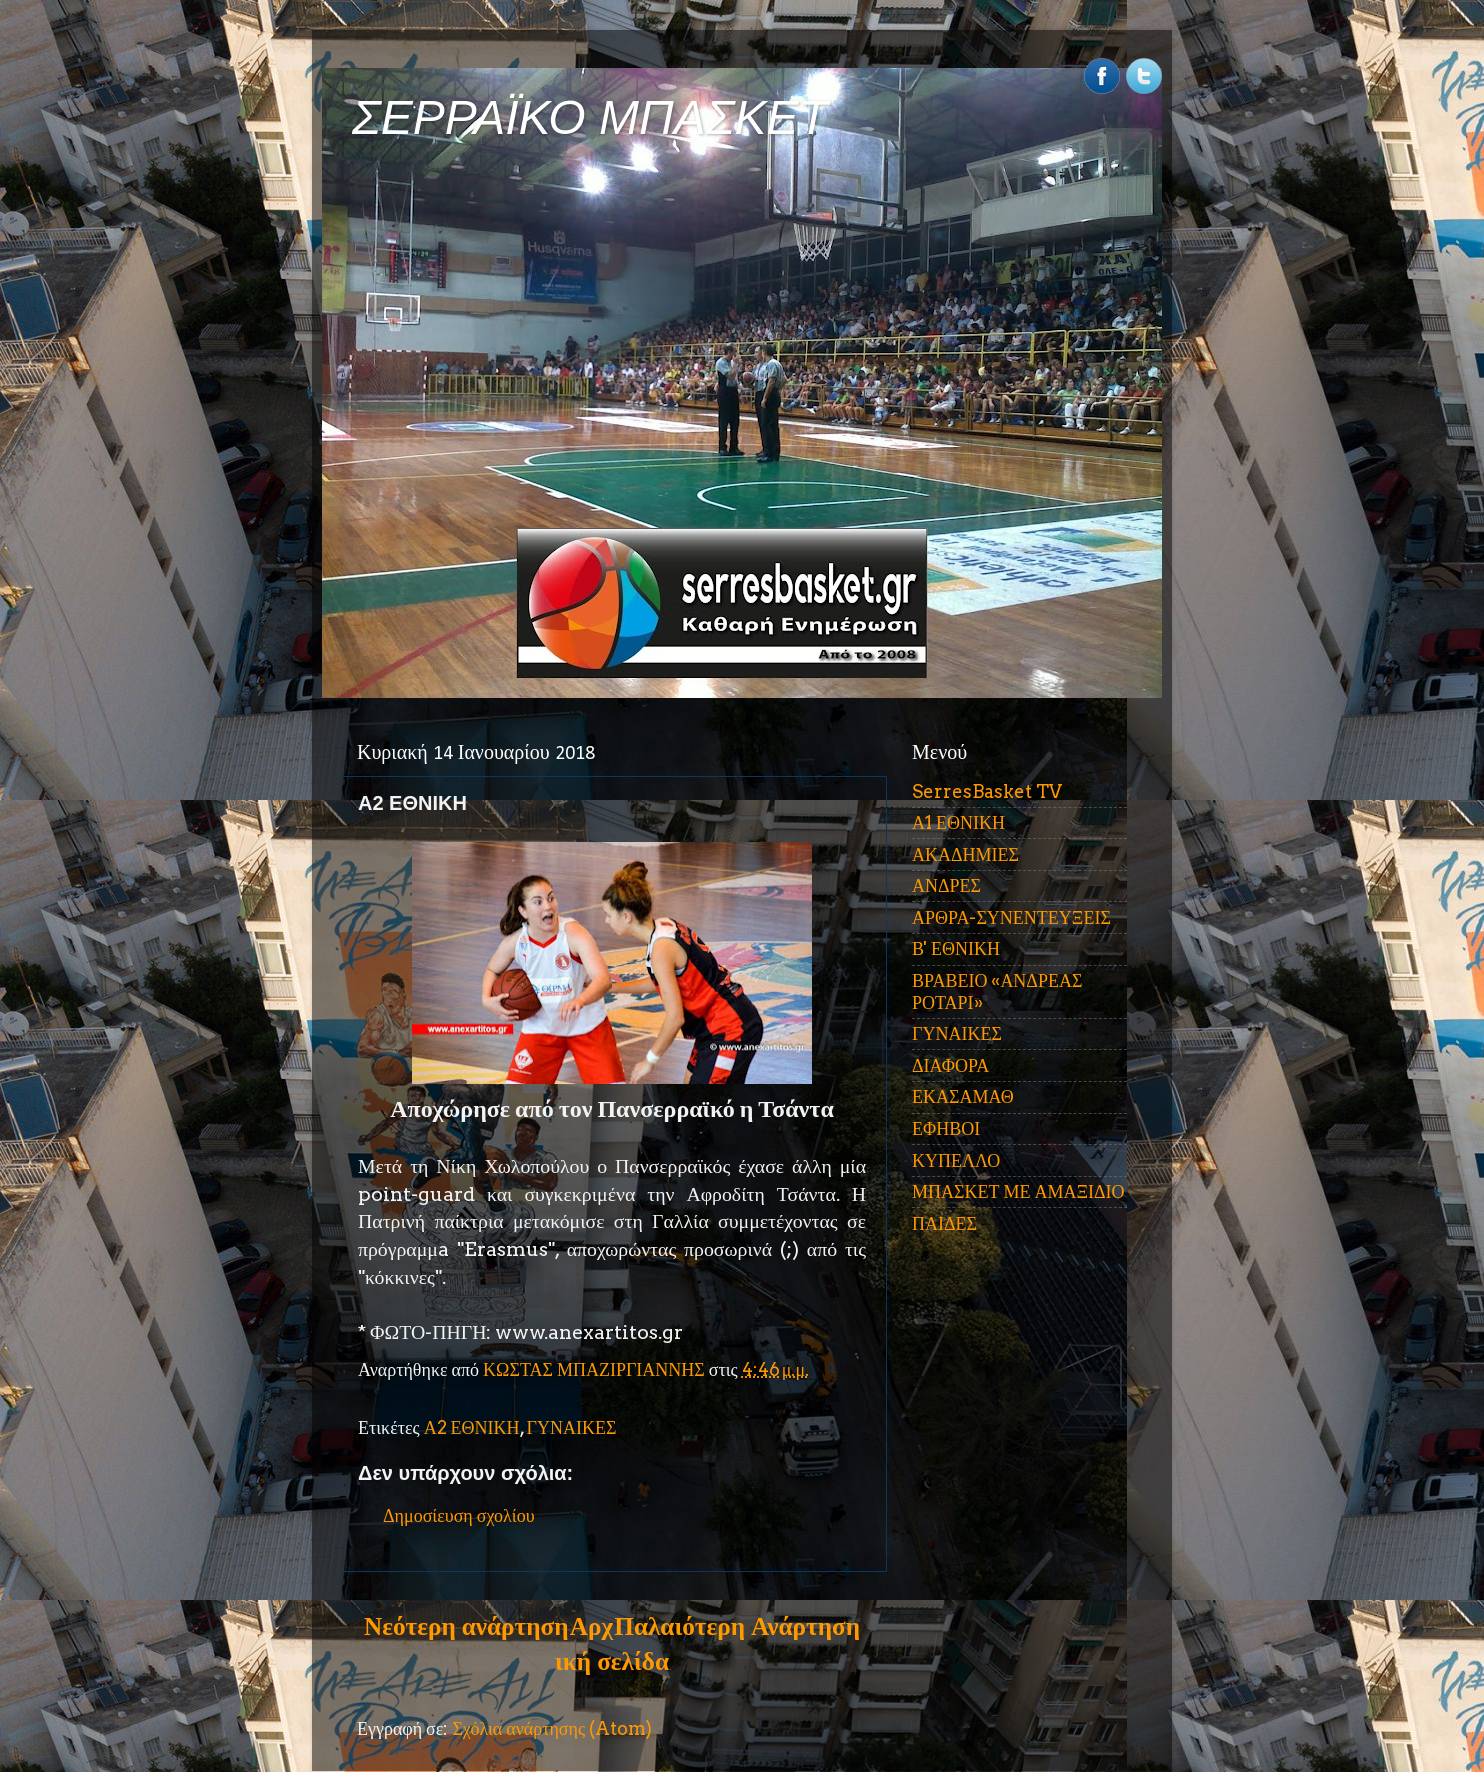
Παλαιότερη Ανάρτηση (737, 1626)
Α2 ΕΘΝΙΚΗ (472, 1427)
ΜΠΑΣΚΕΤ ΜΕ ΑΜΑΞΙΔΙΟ (1018, 1191)
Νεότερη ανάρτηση (466, 1626)
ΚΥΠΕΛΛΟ (956, 1160)
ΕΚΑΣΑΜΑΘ (963, 1096)
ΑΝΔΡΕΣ (946, 885)
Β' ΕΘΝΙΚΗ (956, 948)
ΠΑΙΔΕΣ (944, 1223)
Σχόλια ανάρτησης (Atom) (552, 1728)
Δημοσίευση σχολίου (459, 1515)
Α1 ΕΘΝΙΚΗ (958, 822)
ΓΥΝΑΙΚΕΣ (572, 1427)
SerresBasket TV (987, 791)
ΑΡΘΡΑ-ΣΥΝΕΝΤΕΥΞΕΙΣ (1011, 917)
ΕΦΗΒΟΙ (946, 1128)
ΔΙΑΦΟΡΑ (950, 1065)
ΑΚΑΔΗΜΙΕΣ (965, 854)
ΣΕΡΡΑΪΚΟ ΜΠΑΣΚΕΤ (590, 117)
